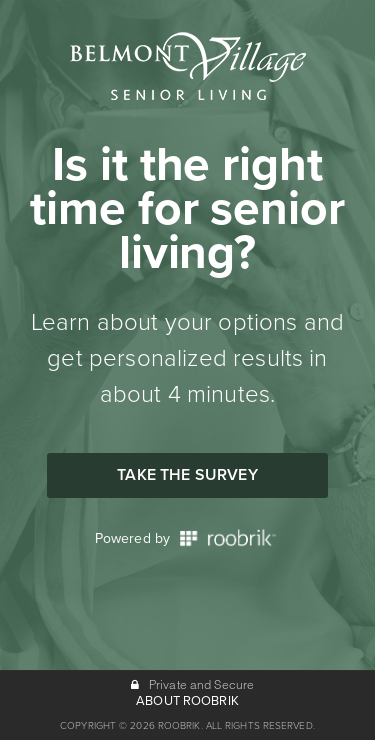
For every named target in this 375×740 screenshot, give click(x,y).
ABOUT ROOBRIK (187, 701)
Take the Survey (187, 475)
